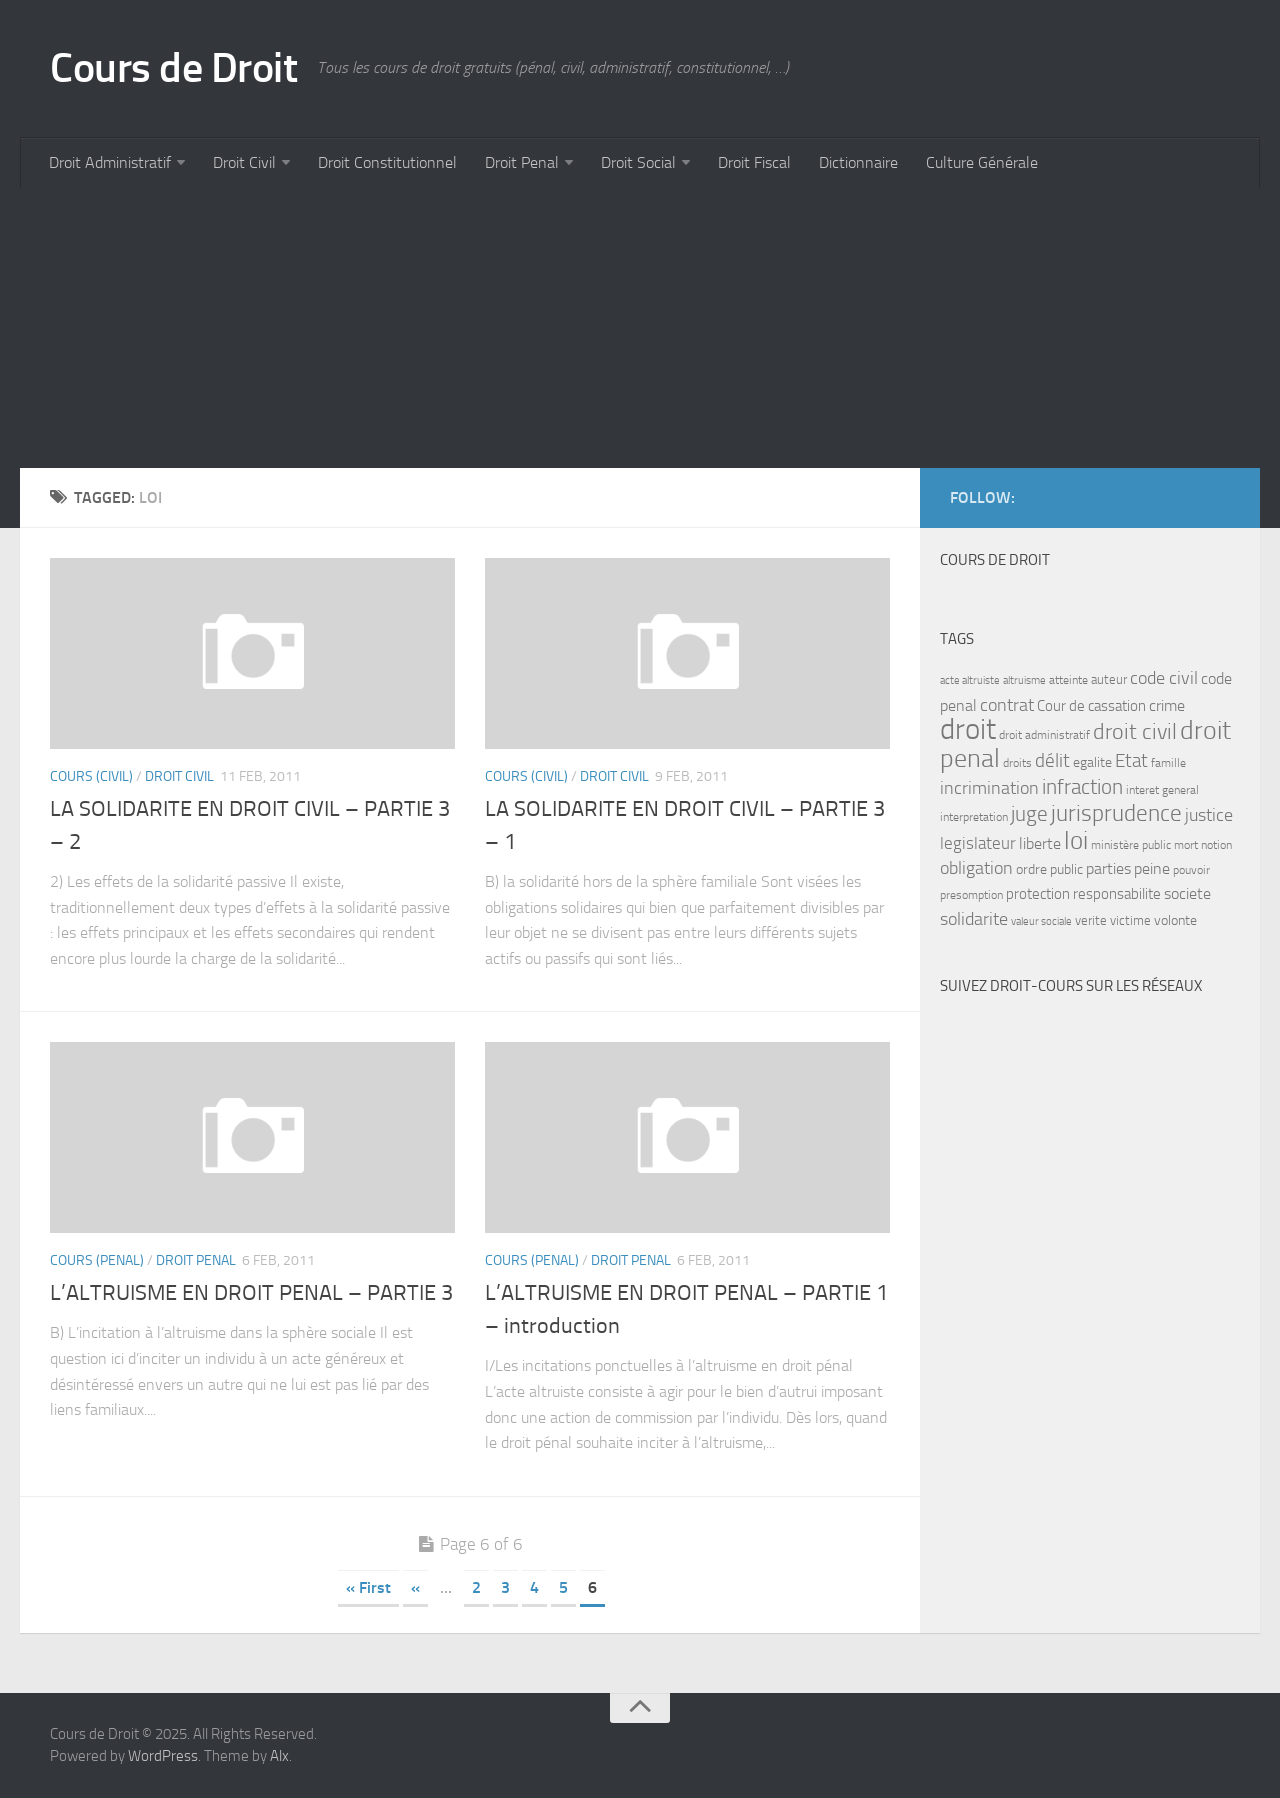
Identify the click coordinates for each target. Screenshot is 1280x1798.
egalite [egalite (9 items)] (1092, 762)
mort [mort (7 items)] (1186, 845)
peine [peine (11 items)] (1152, 869)
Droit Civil (244, 162)
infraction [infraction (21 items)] (1082, 786)
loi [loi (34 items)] (1076, 840)
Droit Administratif (110, 162)
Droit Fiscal (754, 162)
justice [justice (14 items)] (1209, 815)
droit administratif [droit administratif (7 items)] (1044, 735)
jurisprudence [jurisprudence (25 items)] (1116, 813)
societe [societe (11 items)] (1187, 894)
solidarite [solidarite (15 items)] (974, 919)
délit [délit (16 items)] (1052, 761)
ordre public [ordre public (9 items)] (1049, 869)
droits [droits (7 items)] (1017, 763)
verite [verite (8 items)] (1091, 920)
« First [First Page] (368, 1587)
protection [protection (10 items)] (1038, 894)
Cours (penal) (97, 1260)
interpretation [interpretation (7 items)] (974, 817)
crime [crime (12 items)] (1167, 705)
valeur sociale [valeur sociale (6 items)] (1041, 921)
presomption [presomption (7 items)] (971, 895)
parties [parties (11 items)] (1108, 869)
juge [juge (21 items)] (1029, 813)
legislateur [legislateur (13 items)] (978, 843)
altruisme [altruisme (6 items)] (1024, 680)
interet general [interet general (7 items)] (1162, 790)
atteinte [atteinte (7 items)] (1068, 680)
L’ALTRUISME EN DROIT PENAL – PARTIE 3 (251, 1293)
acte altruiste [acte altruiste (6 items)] (970, 680)
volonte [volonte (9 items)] (1175, 920)
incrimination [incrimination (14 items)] (989, 788)
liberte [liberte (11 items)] (1040, 844)
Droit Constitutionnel (387, 162)
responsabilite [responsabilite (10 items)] (1117, 894)
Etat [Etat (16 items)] (1131, 761)
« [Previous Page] (415, 1587)
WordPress (163, 1756)
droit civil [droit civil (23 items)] (1135, 732)
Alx (279, 1756)
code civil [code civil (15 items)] (1164, 678)
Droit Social (638, 162)
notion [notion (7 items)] (1216, 845)
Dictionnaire (858, 162)
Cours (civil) (91, 776)
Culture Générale (982, 162)
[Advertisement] (620, 328)
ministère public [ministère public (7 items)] (1131, 845)
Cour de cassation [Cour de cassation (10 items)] (1091, 706)
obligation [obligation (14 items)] (976, 868)
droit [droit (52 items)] (968, 729)
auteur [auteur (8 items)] (1109, 679)
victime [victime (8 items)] (1130, 920)
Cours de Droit (173, 68)
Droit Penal (522, 162)
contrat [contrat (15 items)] (1007, 705)
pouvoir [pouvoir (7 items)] (1191, 870)
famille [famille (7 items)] (1168, 763)
